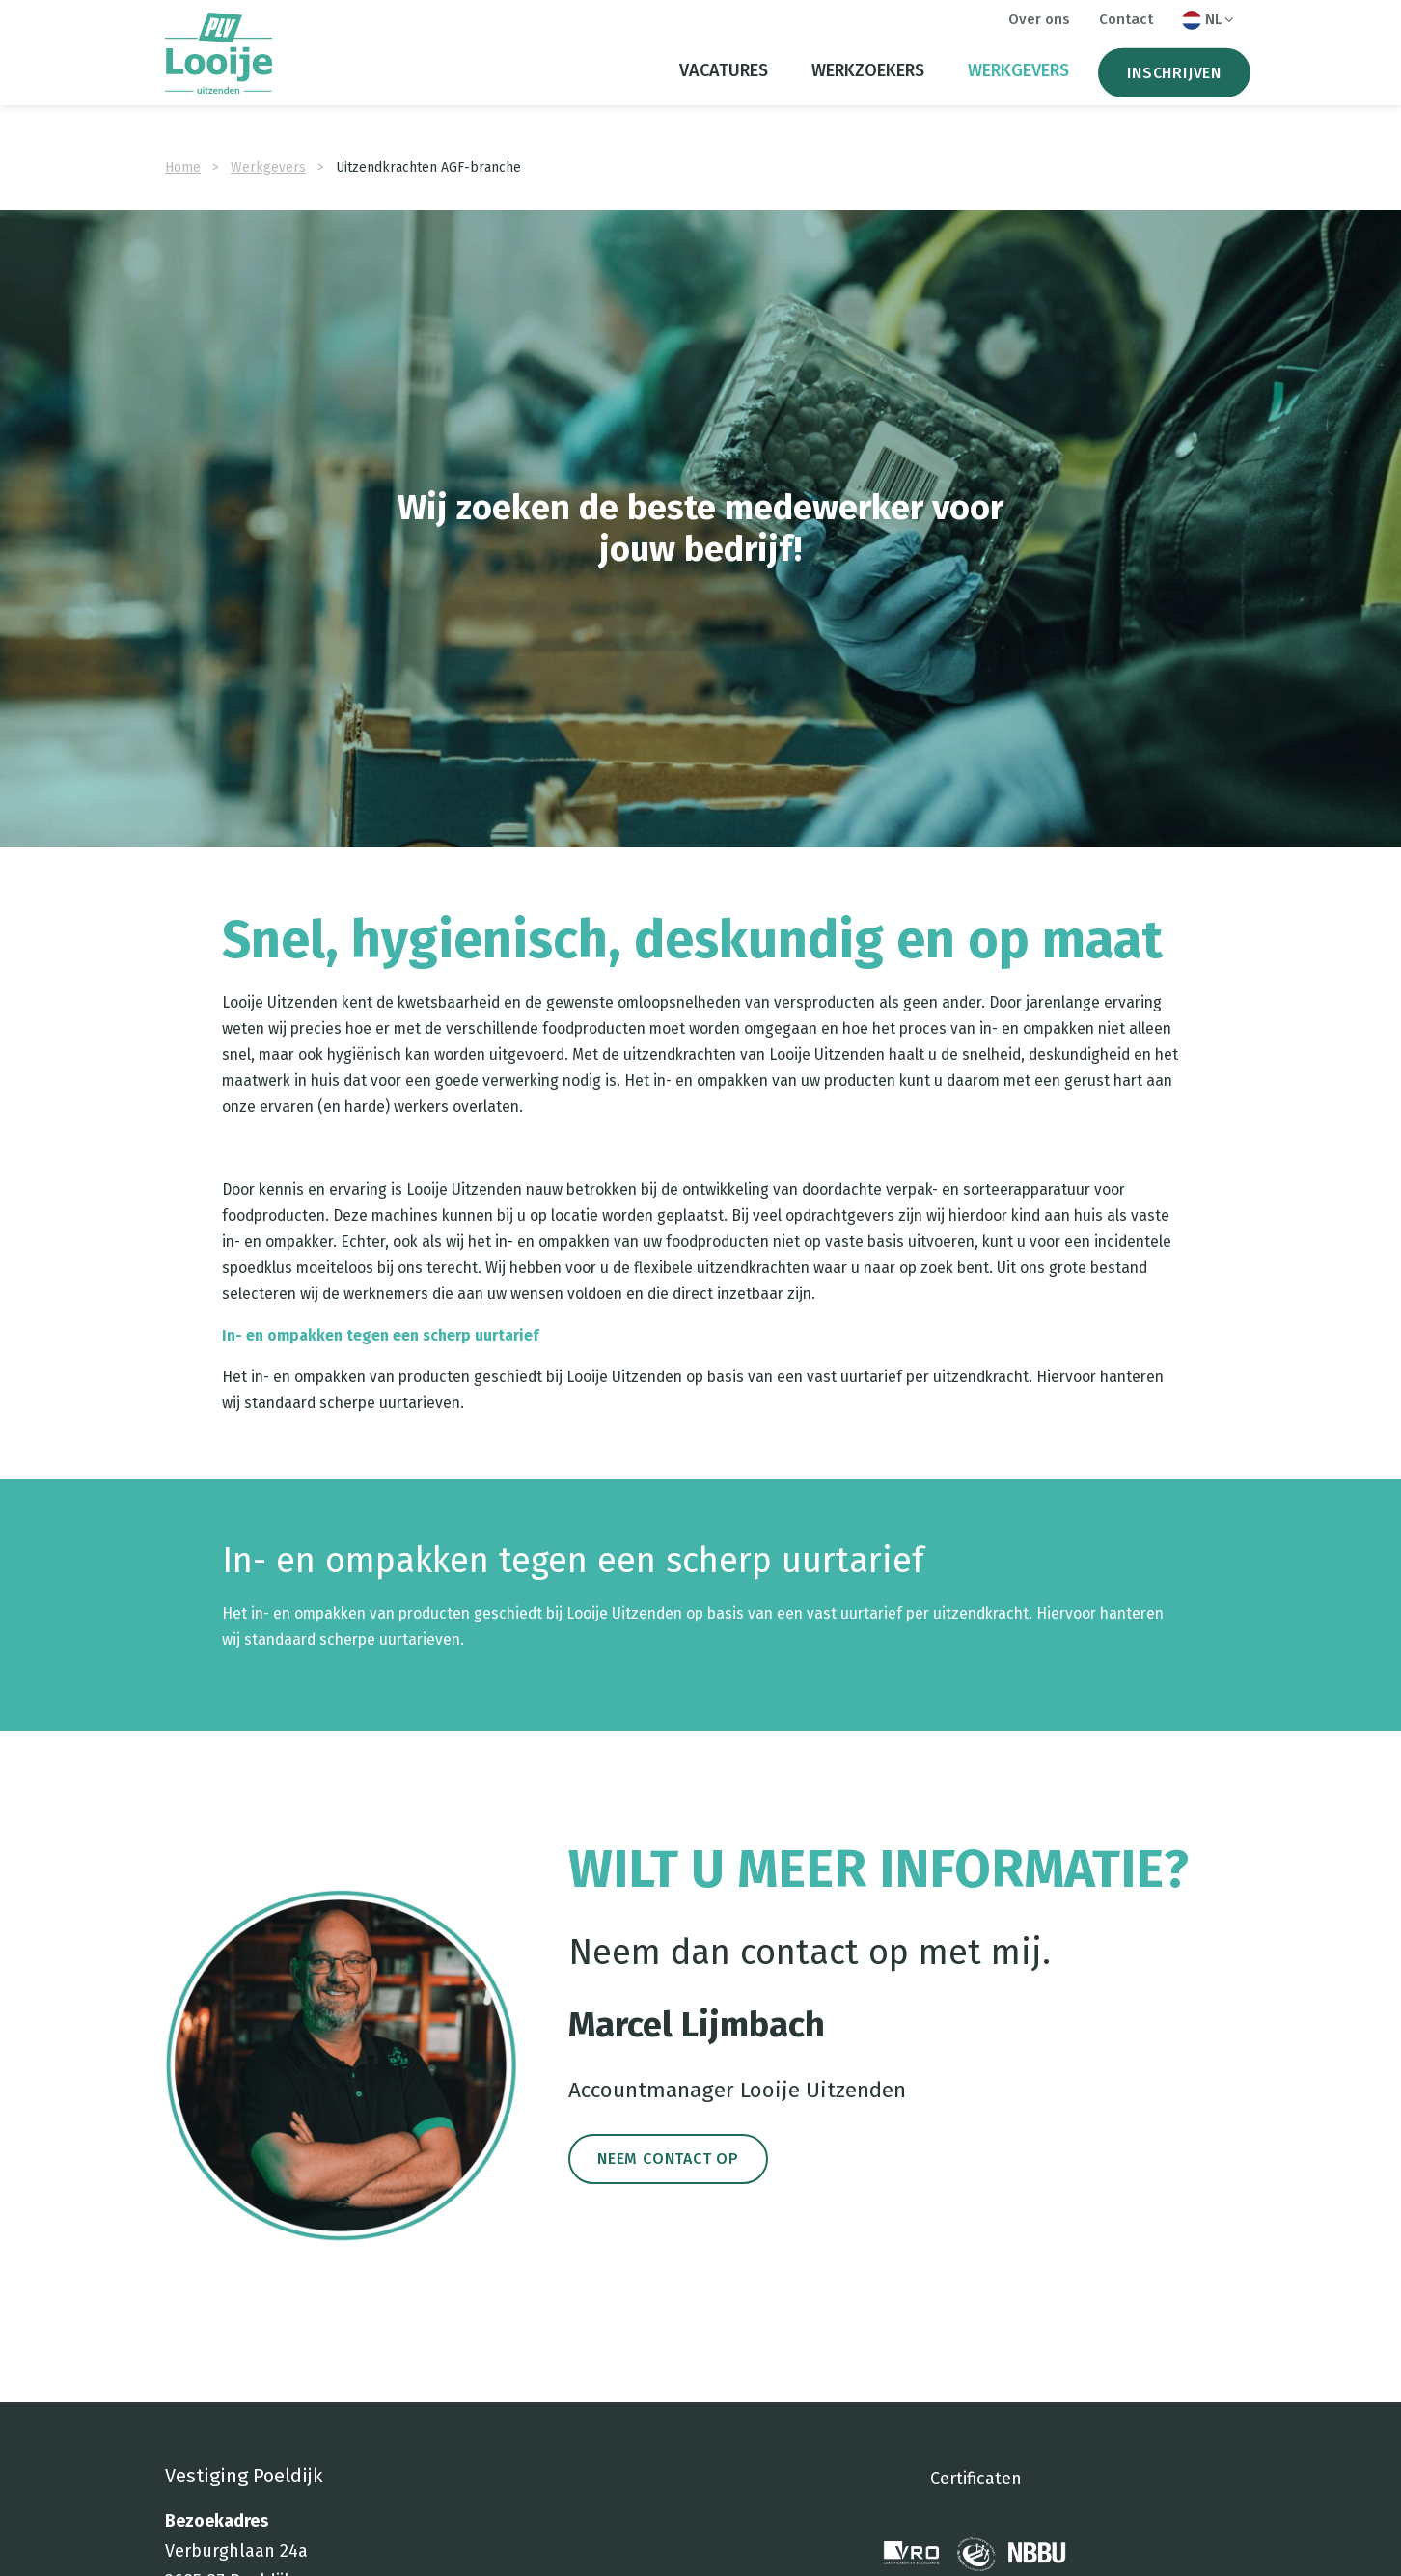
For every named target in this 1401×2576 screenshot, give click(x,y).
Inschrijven (1174, 82)
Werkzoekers (867, 80)
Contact (1126, 19)
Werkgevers (1018, 80)
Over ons (1039, 19)
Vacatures (723, 80)
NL (1209, 20)
